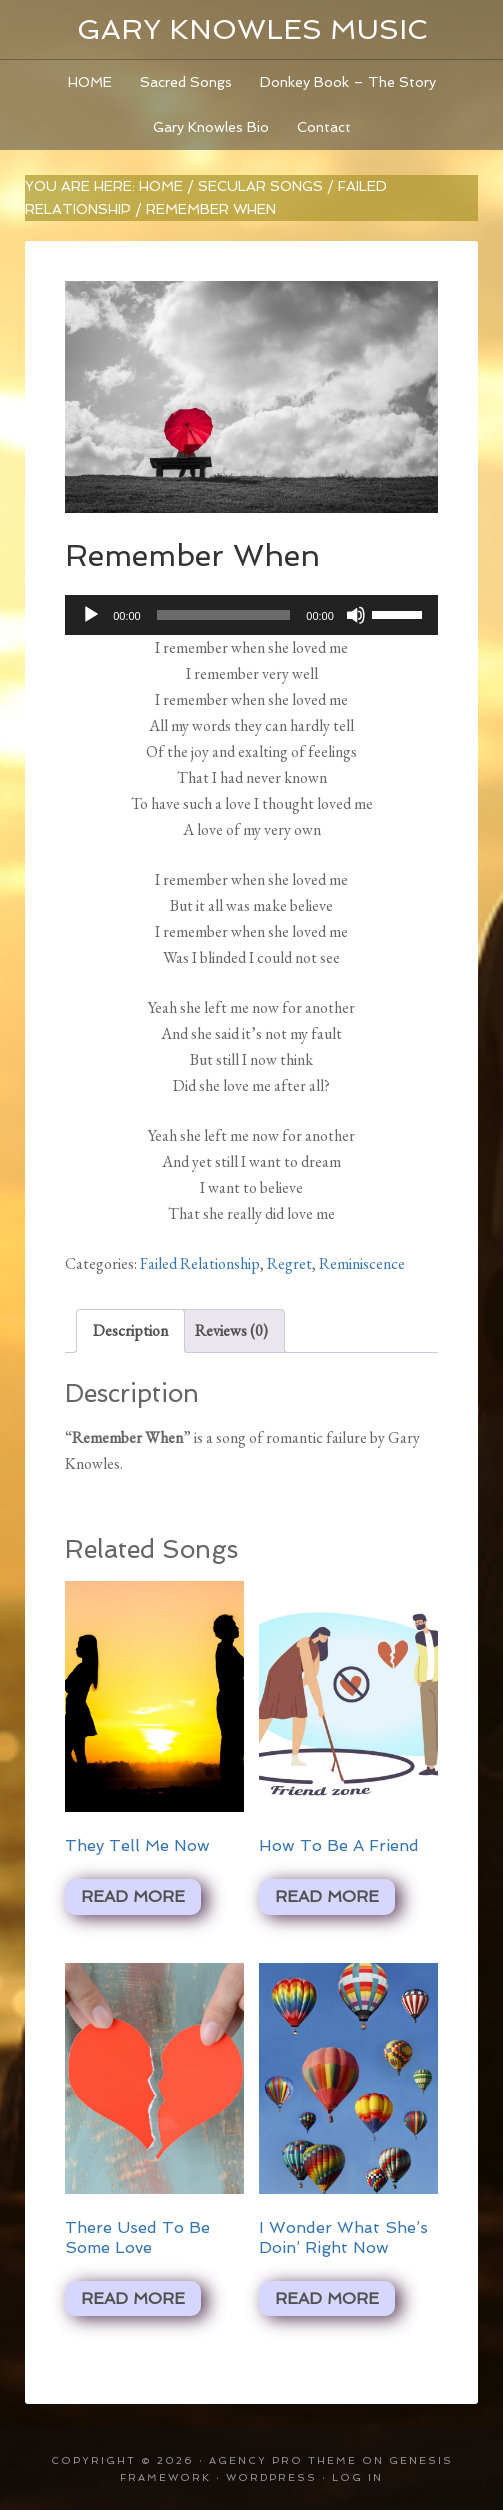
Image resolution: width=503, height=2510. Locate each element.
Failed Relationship (200, 1263)
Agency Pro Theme (283, 2460)
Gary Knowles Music (252, 29)
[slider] (224, 615)
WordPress (271, 2477)
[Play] (91, 615)
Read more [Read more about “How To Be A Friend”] (327, 1896)
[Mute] (356, 615)
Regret (289, 1263)
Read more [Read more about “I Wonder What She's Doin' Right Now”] (327, 2298)
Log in (357, 2477)
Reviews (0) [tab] (231, 1330)
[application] (251, 615)
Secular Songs (260, 186)
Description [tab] (130, 1330)
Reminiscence (362, 1263)
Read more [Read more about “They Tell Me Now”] (133, 1896)
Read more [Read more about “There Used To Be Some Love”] (133, 2298)
